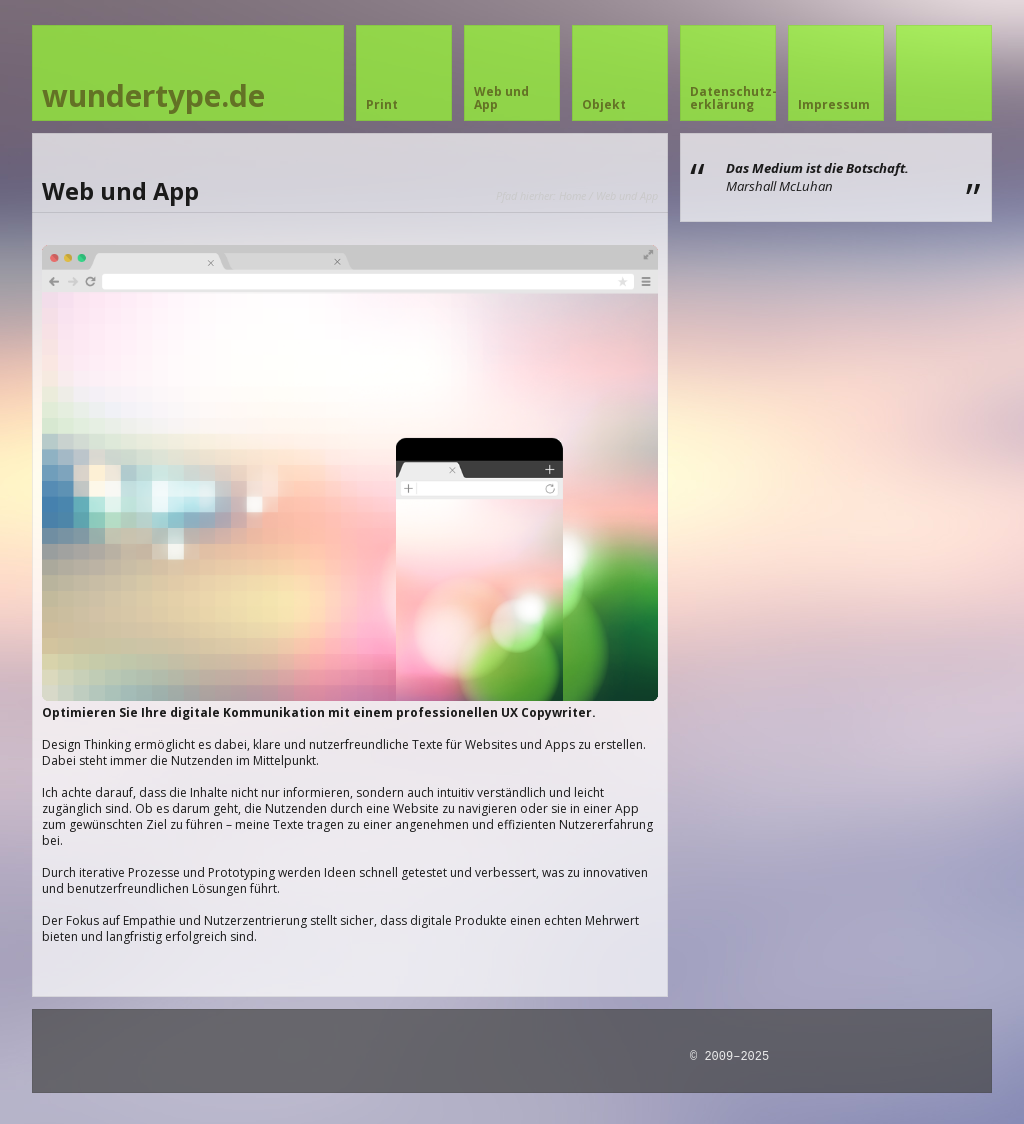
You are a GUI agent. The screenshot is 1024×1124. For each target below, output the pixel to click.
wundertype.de (153, 95)
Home (572, 195)
